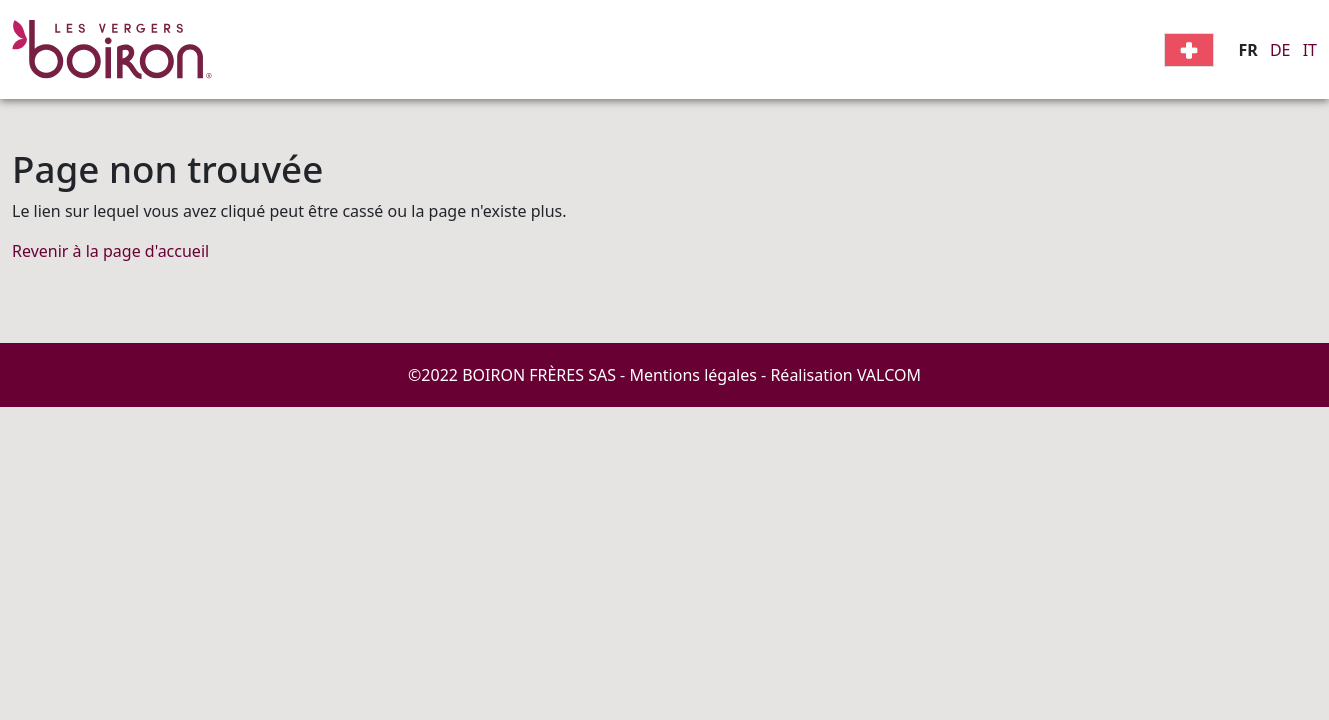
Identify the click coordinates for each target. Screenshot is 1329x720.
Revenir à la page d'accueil (110, 251)
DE (1280, 50)
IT (1310, 50)
